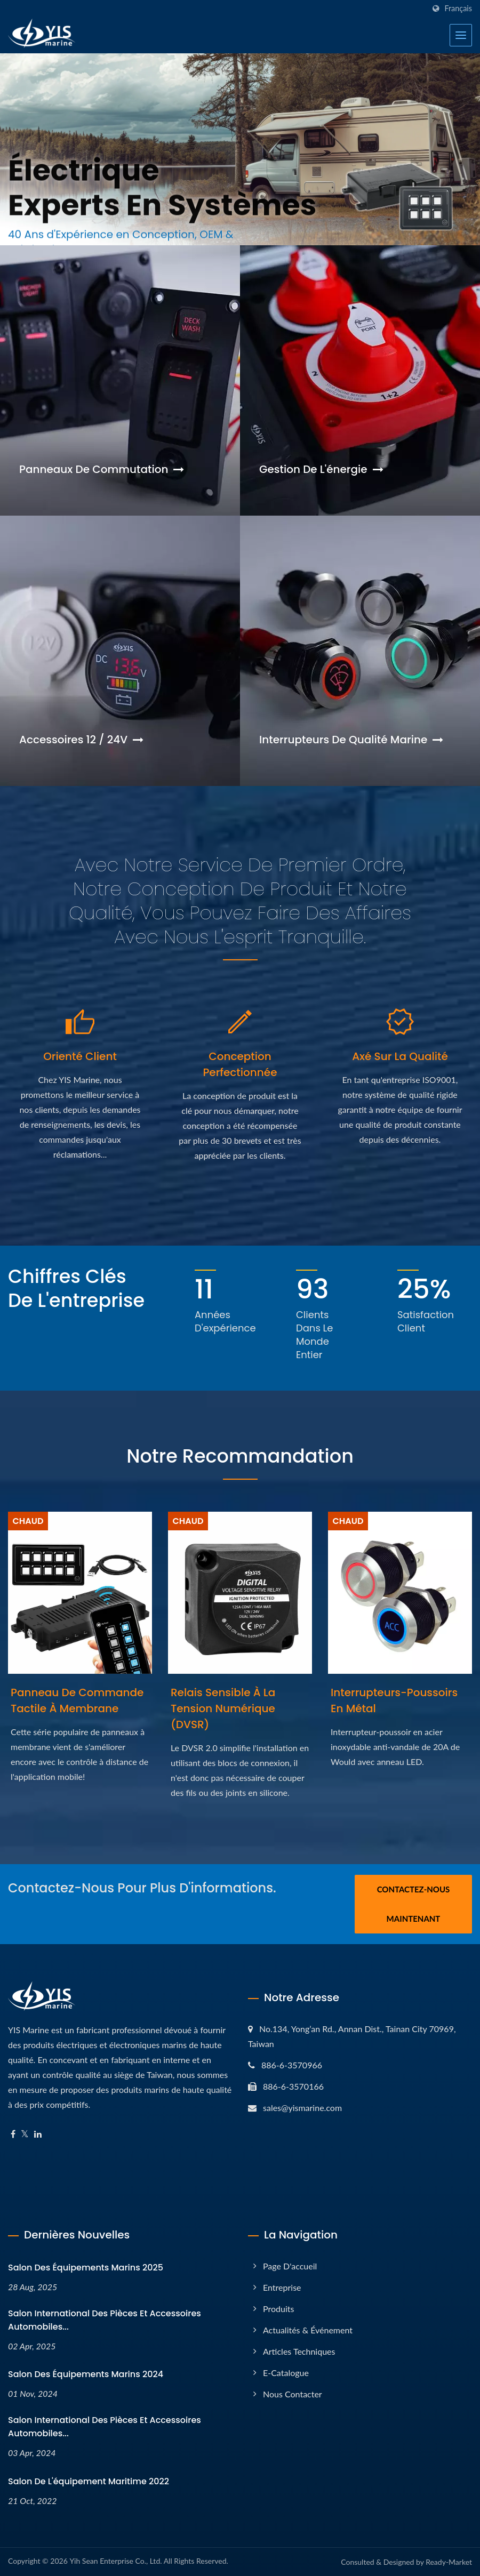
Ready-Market (449, 2561)
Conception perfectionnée (240, 1064)
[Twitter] (25, 2134)
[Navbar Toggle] (461, 35)
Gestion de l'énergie (321, 469)
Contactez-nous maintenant (413, 1903)
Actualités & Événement (308, 2330)
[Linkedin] (38, 2134)
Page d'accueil (290, 2266)
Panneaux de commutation (101, 469)
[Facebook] (13, 2134)
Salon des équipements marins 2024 (85, 2374)
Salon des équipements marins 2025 (85, 2267)
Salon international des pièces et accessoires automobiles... (104, 2320)
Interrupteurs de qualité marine (351, 739)
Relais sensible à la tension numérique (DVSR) (223, 1708)
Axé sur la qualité (400, 1056)
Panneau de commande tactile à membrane (77, 1700)
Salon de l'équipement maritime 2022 (88, 2481)
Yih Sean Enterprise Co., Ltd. (115, 2560)
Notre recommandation (240, 1456)
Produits (278, 2309)
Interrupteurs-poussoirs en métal (394, 1700)
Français (458, 8)
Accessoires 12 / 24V (81, 739)
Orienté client (80, 1056)
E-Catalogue (286, 2373)
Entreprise (282, 2287)
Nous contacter (292, 2394)
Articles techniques (299, 2351)
